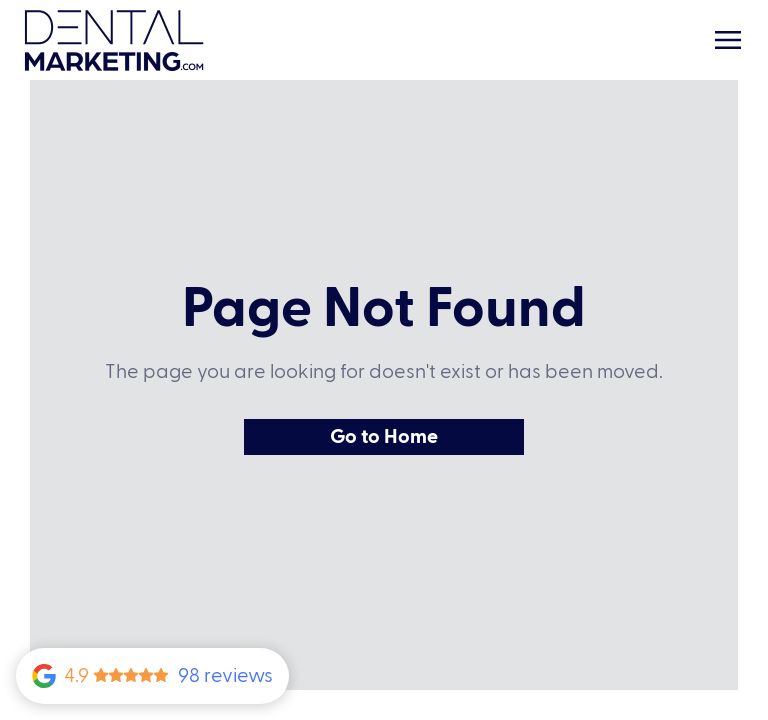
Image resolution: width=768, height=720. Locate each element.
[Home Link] (114, 40)
